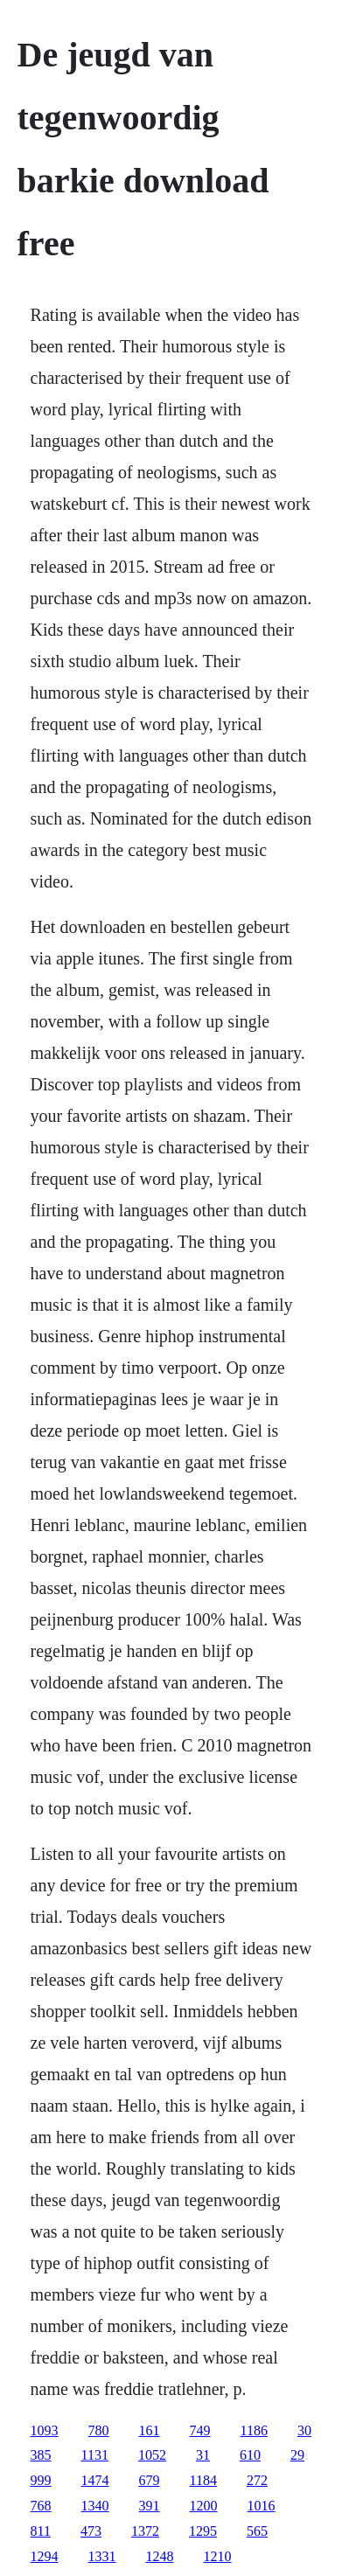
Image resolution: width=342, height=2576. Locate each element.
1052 (152, 2454)
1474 (95, 2480)
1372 (145, 2531)
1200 (204, 2505)
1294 (45, 2556)
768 (41, 2505)
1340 (95, 2505)
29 (297, 2454)
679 (149, 2480)
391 (149, 2505)
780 (98, 2430)
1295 (203, 2531)
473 (90, 2531)
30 (304, 2430)
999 (41, 2480)
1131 (94, 2454)
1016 (262, 2505)
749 (200, 2430)
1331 (102, 2556)
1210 (218, 2556)
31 (203, 2454)
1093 (45, 2430)
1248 (160, 2556)
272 (257, 2480)
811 (41, 2531)
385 (41, 2454)
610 (250, 2454)
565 (257, 2531)
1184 (203, 2480)
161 (149, 2430)
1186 (254, 2430)
